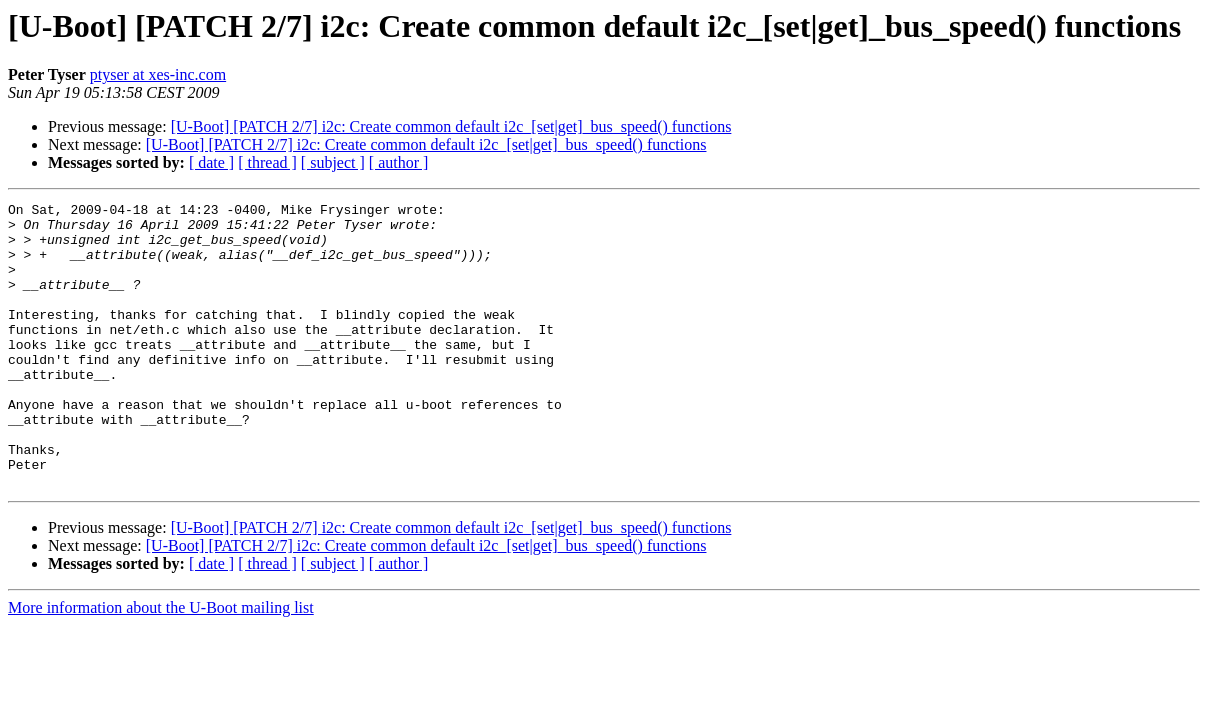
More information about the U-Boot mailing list (161, 664)
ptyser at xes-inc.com (158, 74)
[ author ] (399, 162)
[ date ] (211, 162)
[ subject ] (333, 162)
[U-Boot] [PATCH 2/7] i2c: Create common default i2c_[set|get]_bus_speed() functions (451, 126)
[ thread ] (267, 162)
